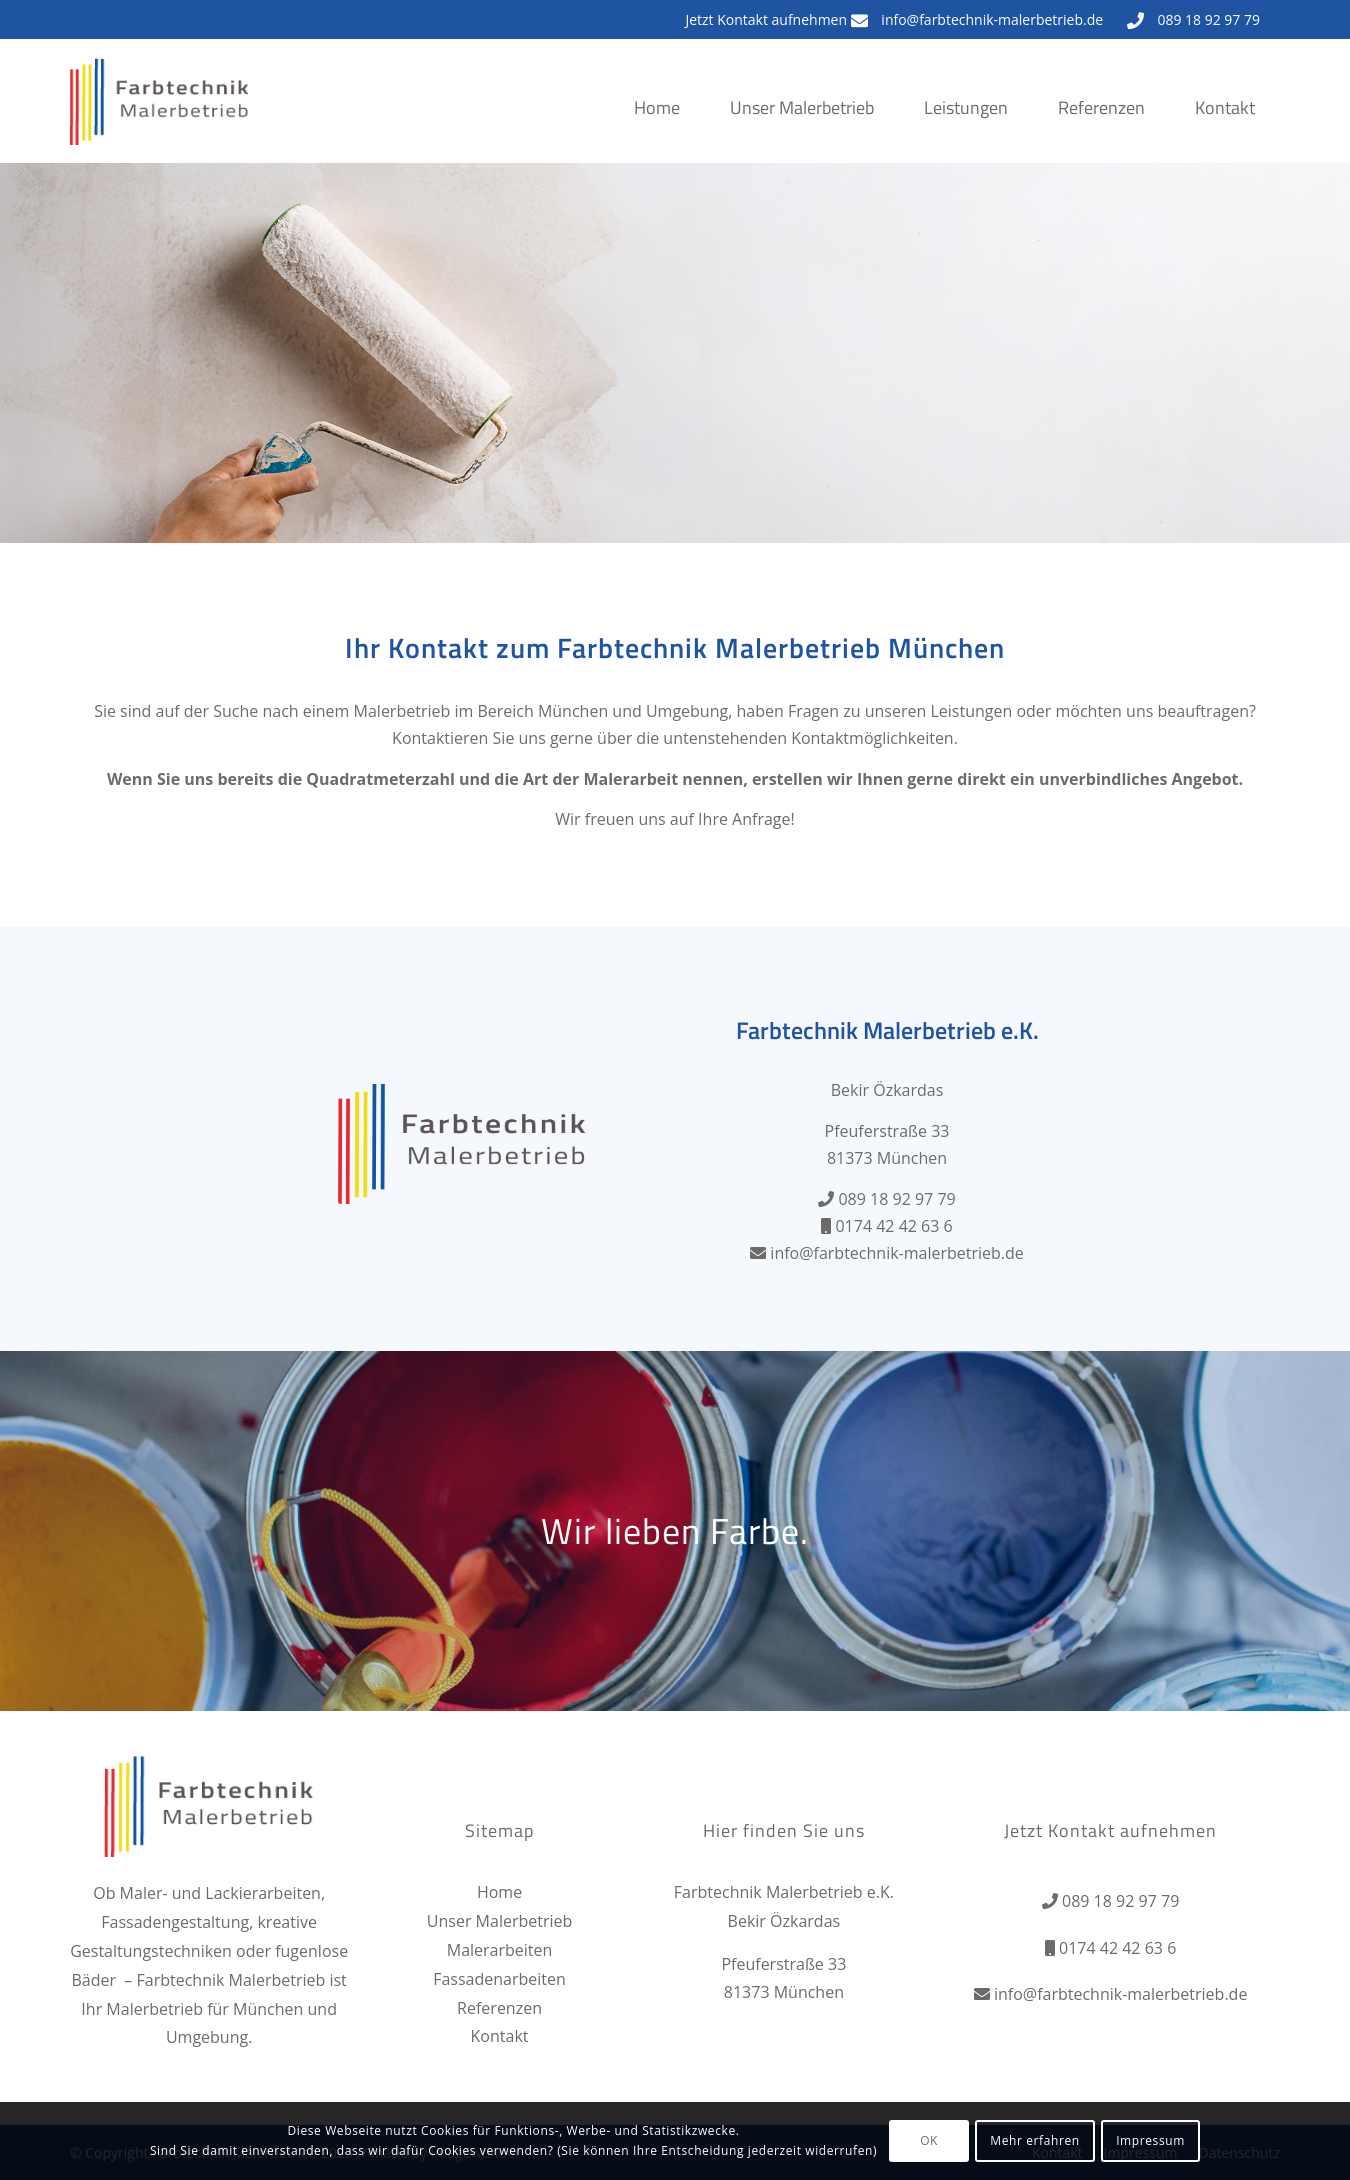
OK (929, 2140)
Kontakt (500, 2036)
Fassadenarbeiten (499, 1979)
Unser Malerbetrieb (499, 1921)
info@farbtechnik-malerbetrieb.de (992, 19)
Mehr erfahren (1034, 2140)
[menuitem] (657, 128)
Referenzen (499, 2008)
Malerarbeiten (500, 1950)
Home (499, 1892)
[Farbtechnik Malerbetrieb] (160, 120)
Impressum (1150, 2140)
